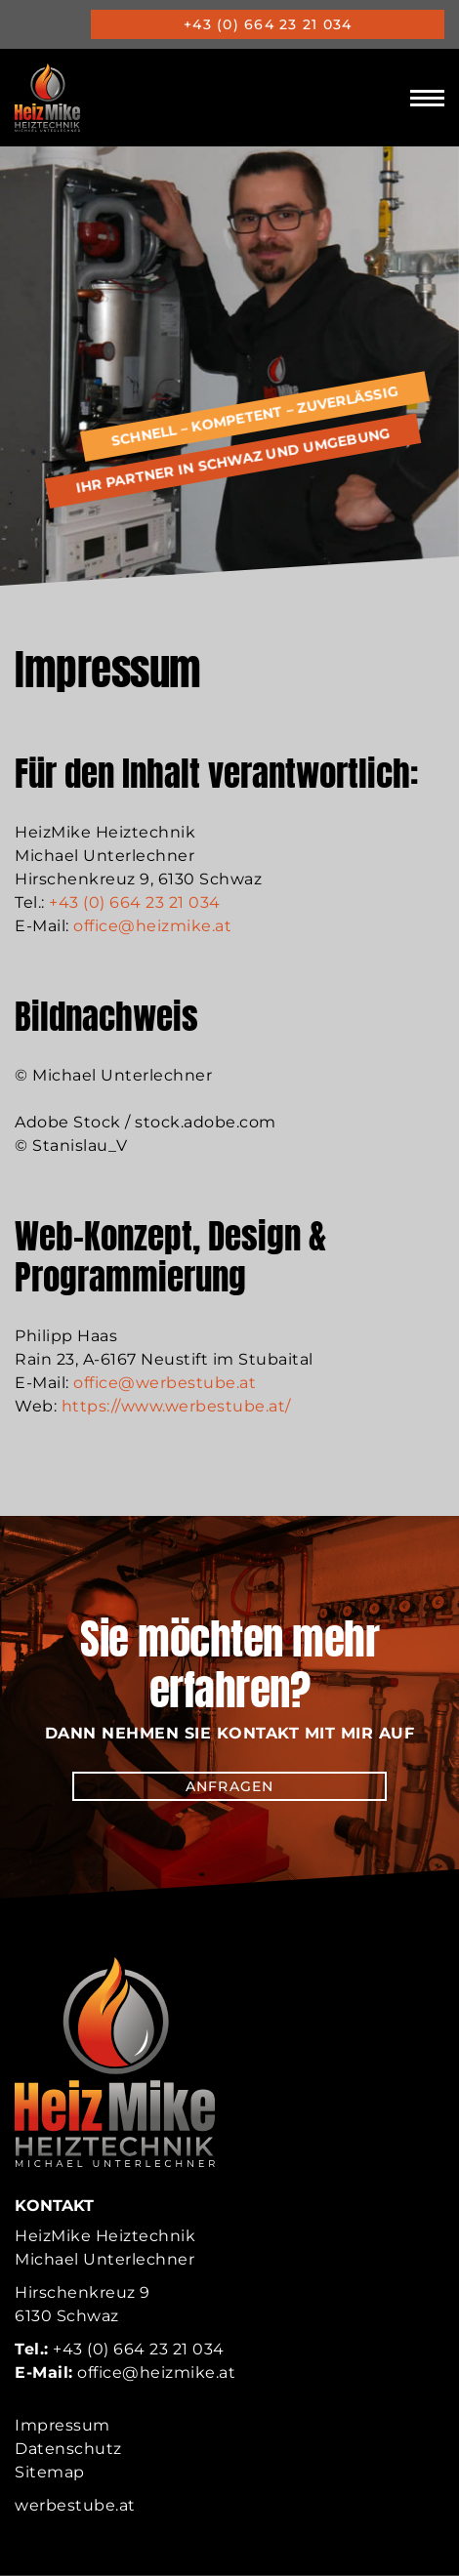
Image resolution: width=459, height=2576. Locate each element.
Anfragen (230, 1786)
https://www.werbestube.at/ (176, 1406)
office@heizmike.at (152, 926)
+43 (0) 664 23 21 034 (268, 24)
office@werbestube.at (164, 1382)
